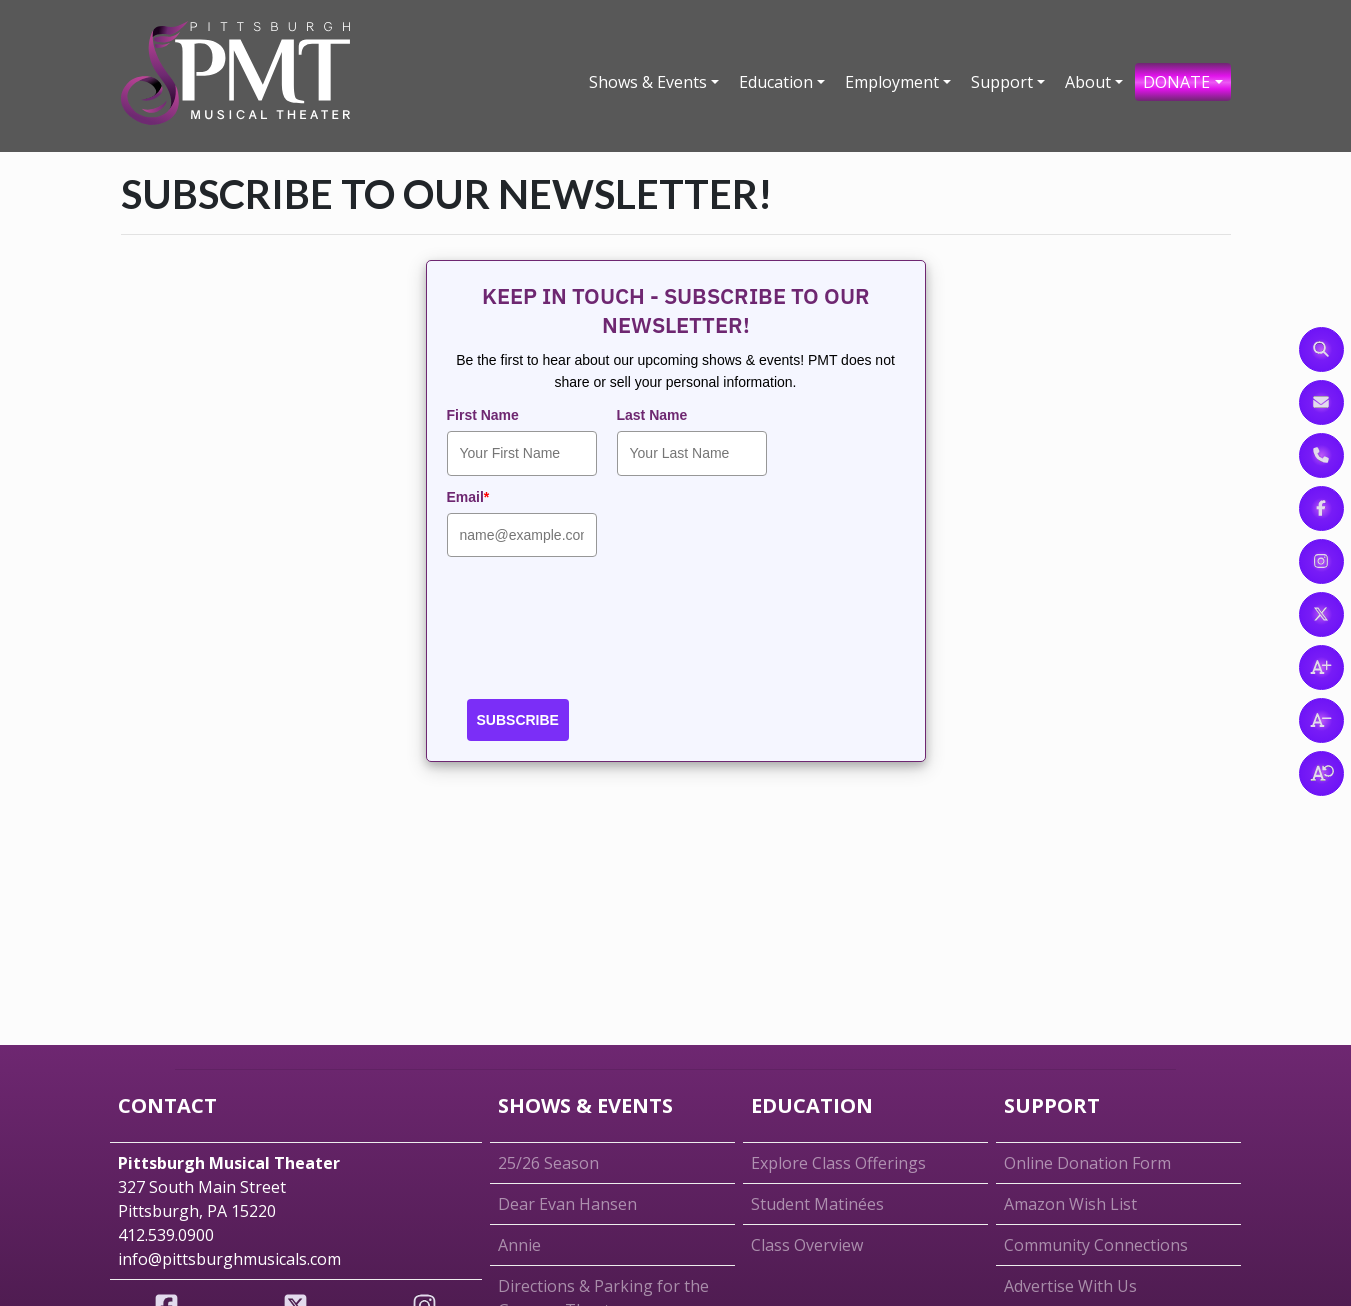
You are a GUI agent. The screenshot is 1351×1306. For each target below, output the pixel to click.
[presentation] (599, 634)
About (1088, 82)
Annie (519, 1245)
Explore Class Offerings (838, 1163)
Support (1002, 82)
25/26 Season (548, 1163)
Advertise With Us (1070, 1286)
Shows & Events (648, 82)
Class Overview (807, 1245)
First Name (483, 415)
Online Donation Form (1087, 1163)
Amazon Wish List (1070, 1204)
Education (776, 82)
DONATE (1176, 82)
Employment (892, 82)
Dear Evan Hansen (567, 1204)
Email (468, 497)
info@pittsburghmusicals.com (229, 1259)
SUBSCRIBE (518, 720)
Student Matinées (817, 1204)
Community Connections (1096, 1245)
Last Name (652, 415)
